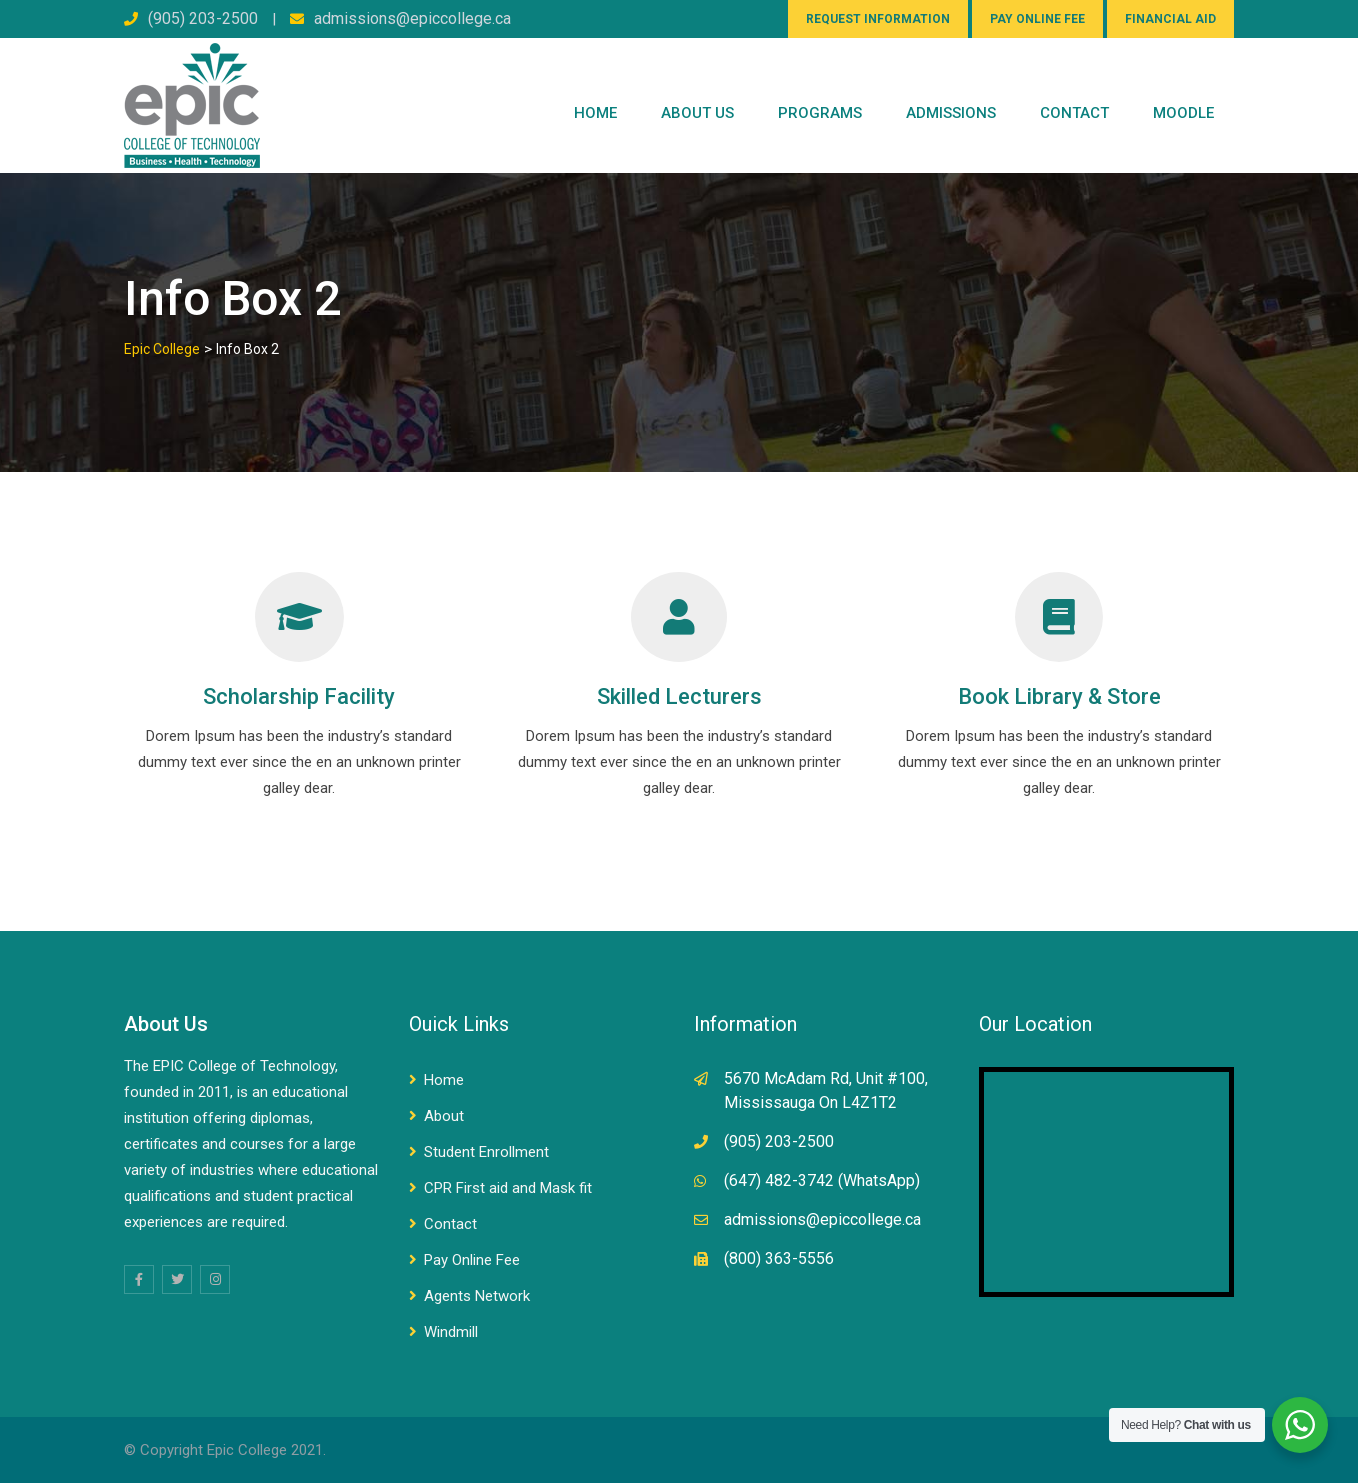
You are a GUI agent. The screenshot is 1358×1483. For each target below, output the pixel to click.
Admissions (951, 113)
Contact (450, 1224)
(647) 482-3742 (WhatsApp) (822, 1180)
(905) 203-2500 (203, 18)
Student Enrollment (486, 1152)
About (444, 1116)
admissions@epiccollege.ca (412, 18)
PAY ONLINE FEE (1037, 19)
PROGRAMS (820, 113)
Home (595, 113)
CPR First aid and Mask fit (508, 1188)
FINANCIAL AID (1170, 19)
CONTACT (1074, 113)
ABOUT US (697, 113)
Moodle (1183, 113)
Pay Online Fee (472, 1260)
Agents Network (477, 1296)
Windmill (451, 1332)
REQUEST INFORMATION (878, 19)
